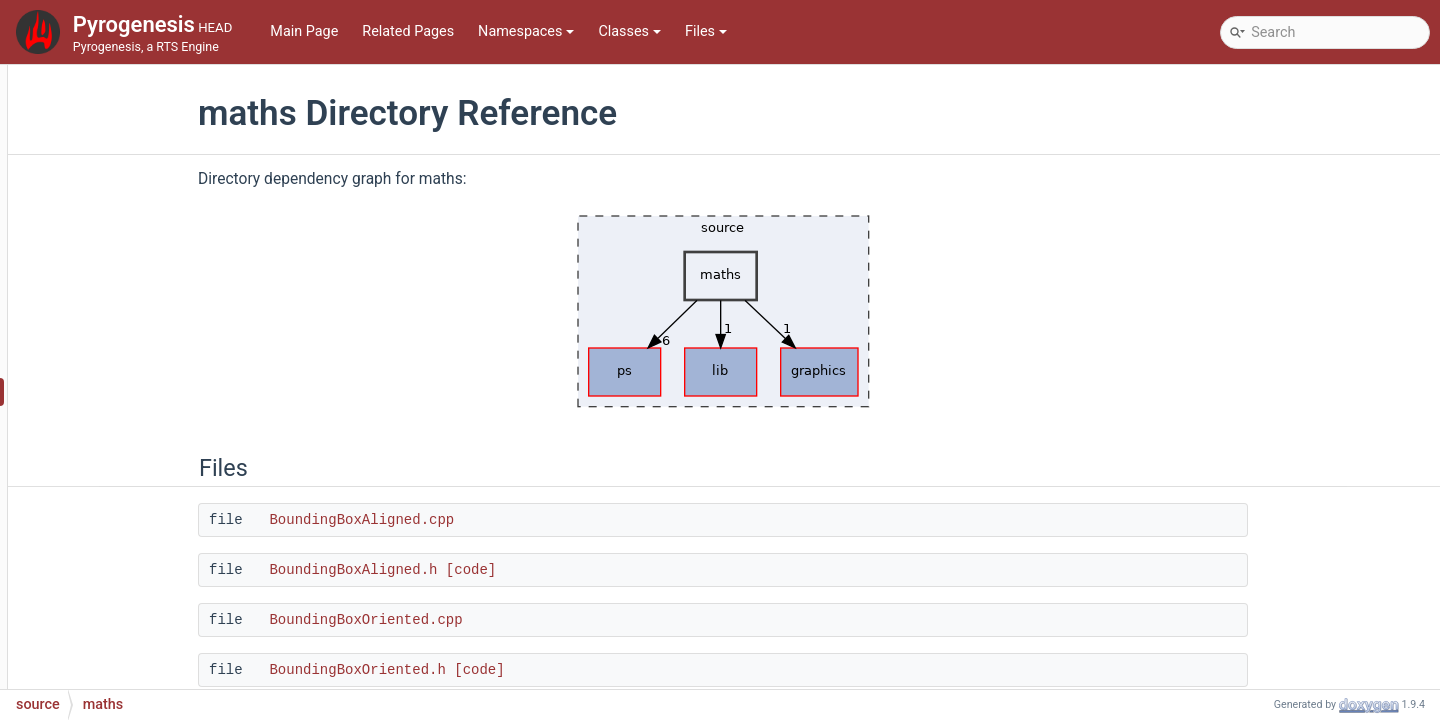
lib (91, 331)
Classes (629, 31)
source (89, 181)
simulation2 (121, 631)
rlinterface (116, 571)
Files (706, 31)
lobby (101, 361)
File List (77, 151)
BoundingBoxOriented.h (479, 670)
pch (96, 481)
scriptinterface (130, 601)
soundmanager (132, 661)
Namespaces (526, 31)
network (109, 451)
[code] (593, 570)
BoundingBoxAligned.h (475, 570)
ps (92, 511)
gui (94, 271)
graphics (111, 241)
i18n (98, 301)
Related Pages (408, 31)
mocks (105, 421)
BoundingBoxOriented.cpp (487, 620)
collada (107, 211)
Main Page (304, 31)
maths (104, 391)
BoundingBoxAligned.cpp (483, 520)
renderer (110, 541)
